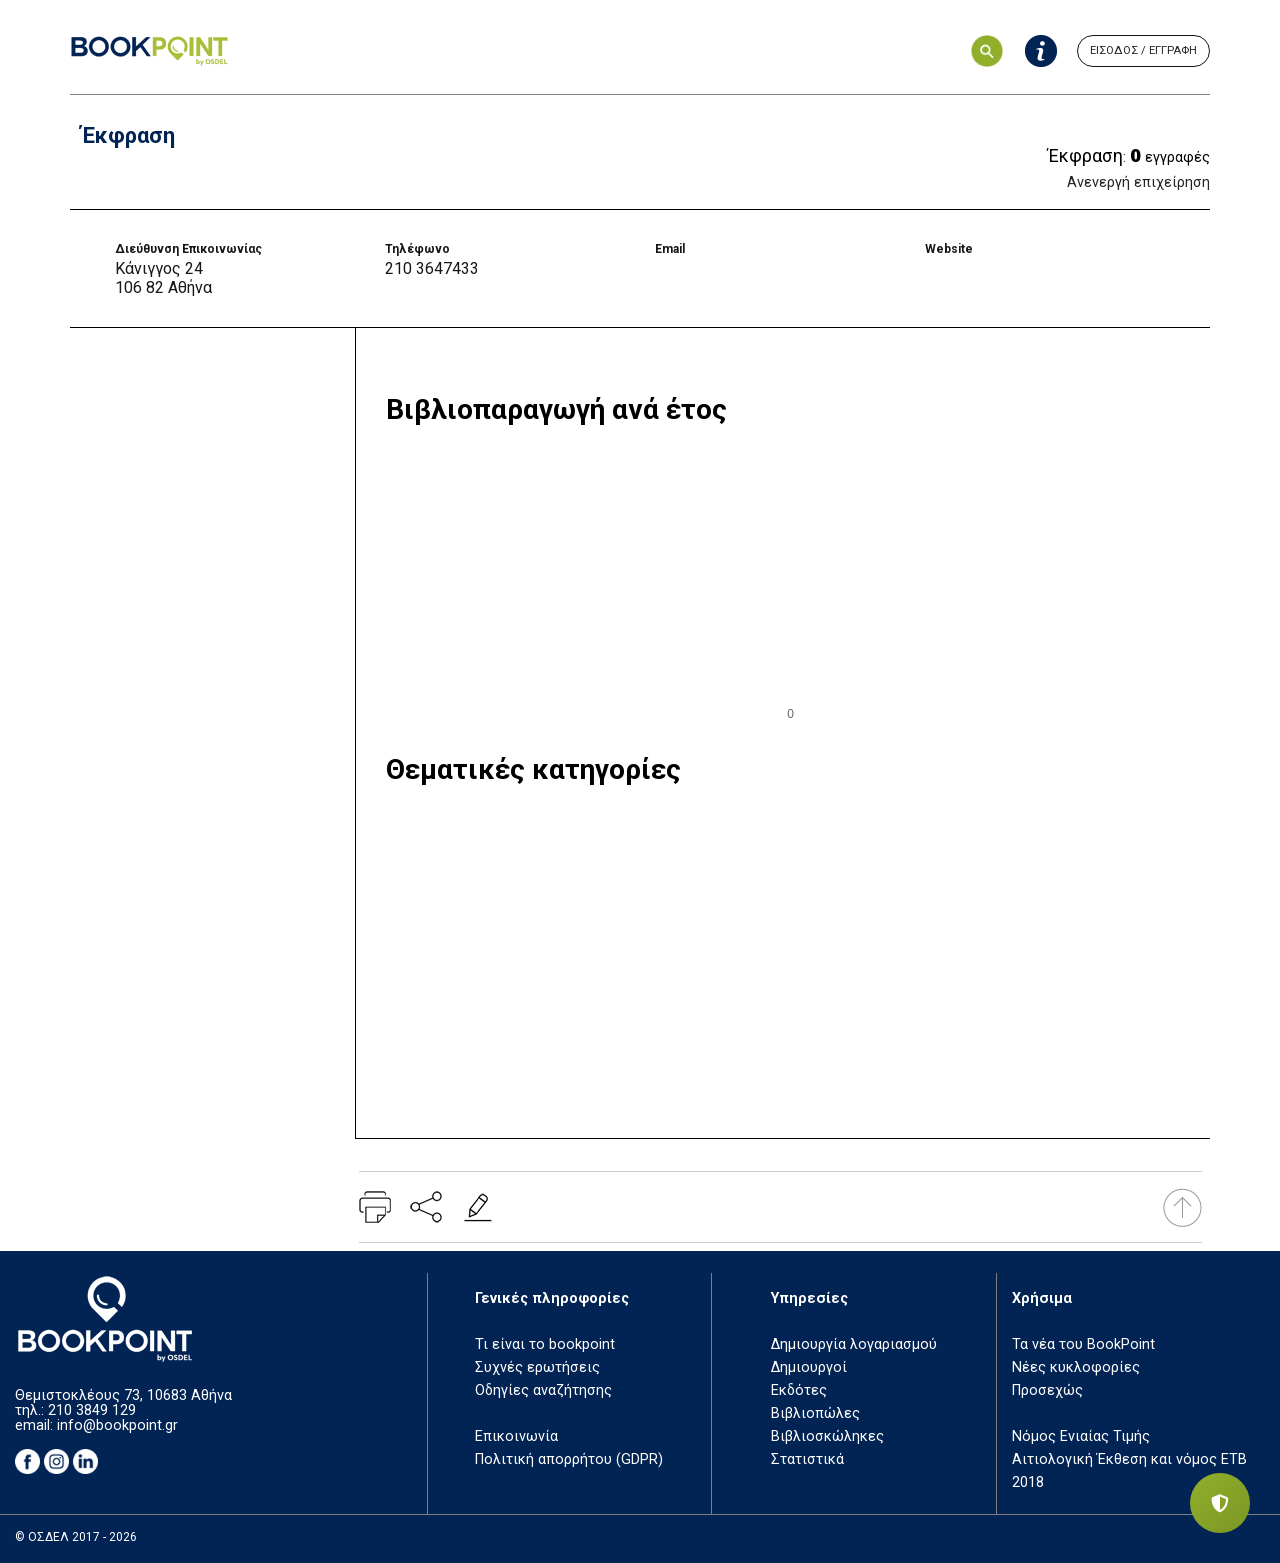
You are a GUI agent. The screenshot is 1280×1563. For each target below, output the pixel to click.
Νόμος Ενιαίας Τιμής (1081, 1436)
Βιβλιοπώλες (815, 1413)
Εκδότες (799, 1390)
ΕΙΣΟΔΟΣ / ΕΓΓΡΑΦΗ (1143, 50)
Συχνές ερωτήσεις (537, 1367)
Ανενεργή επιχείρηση (1138, 182)
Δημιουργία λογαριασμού (854, 1344)
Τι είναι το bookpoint (545, 1344)
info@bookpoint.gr (117, 1425)
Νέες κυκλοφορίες (1076, 1367)
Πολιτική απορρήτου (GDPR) (569, 1459)
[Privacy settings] (1220, 1503)
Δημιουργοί (809, 1367)
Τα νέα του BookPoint (1083, 1344)
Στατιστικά (807, 1459)
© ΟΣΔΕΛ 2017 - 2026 (76, 1537)
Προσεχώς (1047, 1390)
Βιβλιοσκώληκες (827, 1436)
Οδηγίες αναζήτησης (543, 1390)
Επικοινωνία (516, 1436)
